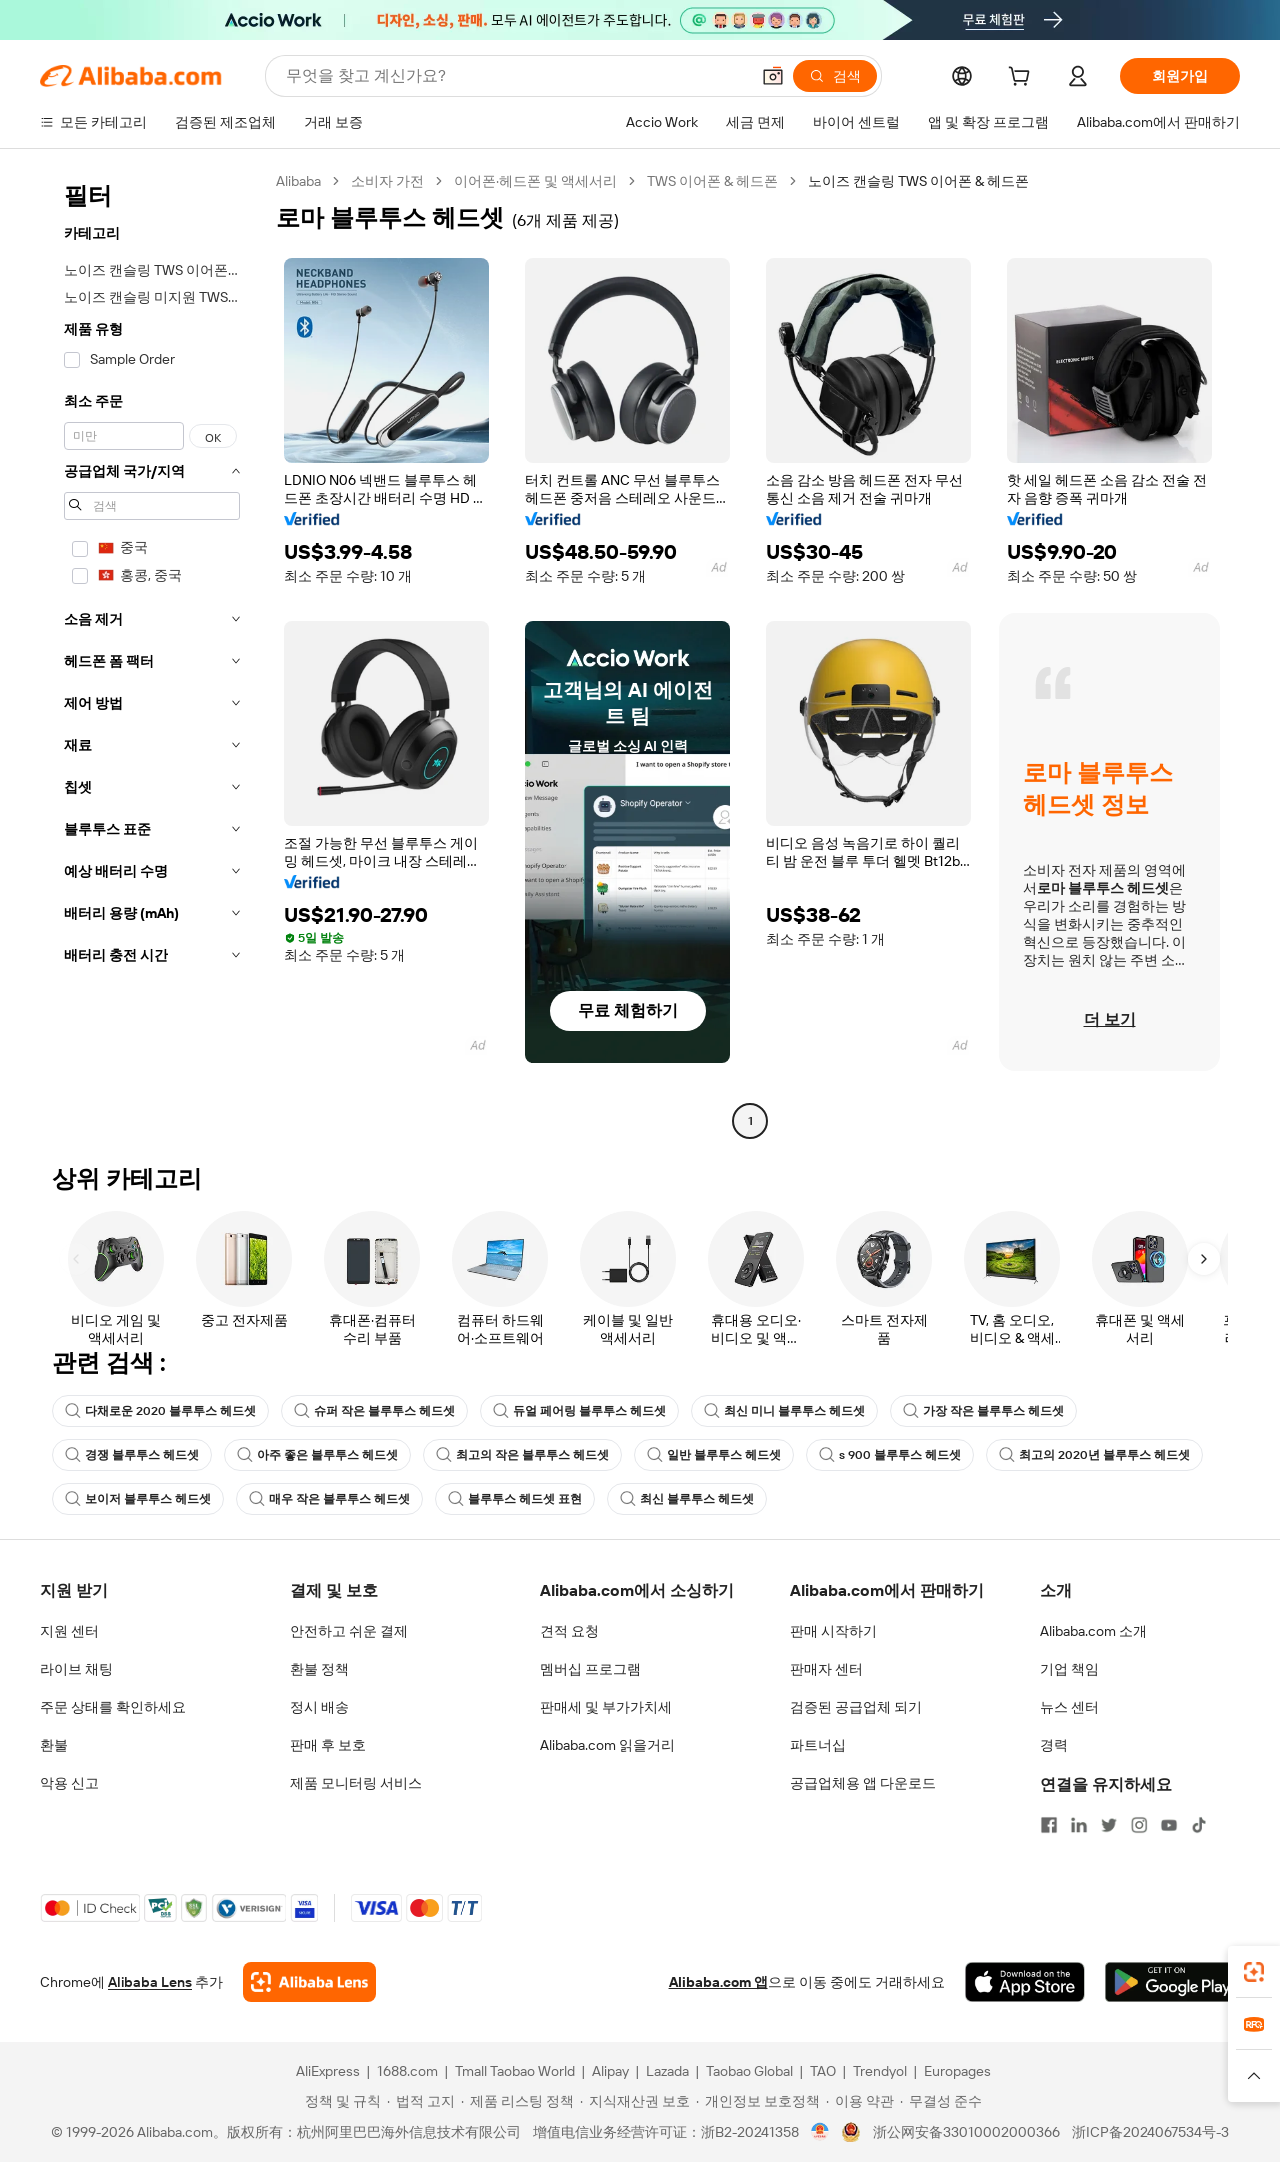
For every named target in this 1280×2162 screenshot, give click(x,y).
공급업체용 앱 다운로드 (863, 1783)
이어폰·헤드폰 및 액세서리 (535, 181)
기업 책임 (1069, 1669)
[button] (773, 76)
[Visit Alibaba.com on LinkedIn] (1079, 1825)
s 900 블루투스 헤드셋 (890, 1455)
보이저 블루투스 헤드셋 (138, 1499)
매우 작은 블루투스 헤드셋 (329, 1499)
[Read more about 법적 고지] (421, 2101)
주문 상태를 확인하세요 (113, 1707)
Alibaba (298, 181)
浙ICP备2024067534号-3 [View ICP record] (1150, 2132)
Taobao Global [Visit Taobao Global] (749, 2071)
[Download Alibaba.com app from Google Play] (1172, 1982)
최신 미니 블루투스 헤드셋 (784, 1411)
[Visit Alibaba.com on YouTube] (1169, 1825)
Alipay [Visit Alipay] (610, 2071)
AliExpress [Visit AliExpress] (328, 2071)
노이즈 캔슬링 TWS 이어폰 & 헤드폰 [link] (918, 181)
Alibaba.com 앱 (718, 1982)
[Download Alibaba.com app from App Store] (1025, 1982)
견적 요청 (569, 1631)
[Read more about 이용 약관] (860, 2101)
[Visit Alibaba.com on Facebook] (1049, 1825)
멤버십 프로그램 (590, 1669)
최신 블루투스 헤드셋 (687, 1499)
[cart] (1023, 79)
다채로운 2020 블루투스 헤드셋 (160, 1411)
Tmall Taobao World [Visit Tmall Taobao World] (515, 2071)
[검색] (835, 76)
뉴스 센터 (1069, 1707)
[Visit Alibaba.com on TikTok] (1199, 1825)
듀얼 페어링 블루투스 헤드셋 (579, 1411)
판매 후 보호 (328, 1745)
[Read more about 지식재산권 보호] (635, 2101)
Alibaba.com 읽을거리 (607, 1745)
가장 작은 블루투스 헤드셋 (983, 1411)
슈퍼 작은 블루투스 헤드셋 (374, 1411)
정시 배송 (319, 1707)
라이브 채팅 (76, 1669)
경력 (1054, 1745)
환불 (54, 1745)
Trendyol (880, 2071)
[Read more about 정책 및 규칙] (340, 2101)
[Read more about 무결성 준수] (941, 2101)
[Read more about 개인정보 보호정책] (758, 2101)
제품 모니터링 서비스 (356, 1783)
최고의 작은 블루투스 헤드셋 (522, 1455)
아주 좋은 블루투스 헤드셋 (317, 1455)
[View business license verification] (820, 2132)
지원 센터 (69, 1631)
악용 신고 (69, 1783)
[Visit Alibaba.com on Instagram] (1139, 1825)
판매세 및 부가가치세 (606, 1707)
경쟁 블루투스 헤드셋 (132, 1455)
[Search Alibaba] (515, 76)
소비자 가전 (387, 181)
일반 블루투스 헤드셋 (714, 1455)
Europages (957, 2071)
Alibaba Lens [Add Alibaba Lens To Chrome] (150, 1982)
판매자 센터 (826, 1669)
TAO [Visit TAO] (823, 2071)
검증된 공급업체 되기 (856, 1707)
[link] (1254, 1972)
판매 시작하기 (833, 1631)
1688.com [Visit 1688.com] (407, 2071)
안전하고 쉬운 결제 (349, 1631)
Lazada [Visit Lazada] (667, 2071)
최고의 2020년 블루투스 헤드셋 (1094, 1455)
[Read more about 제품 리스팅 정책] (517, 2101)
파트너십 (818, 1745)
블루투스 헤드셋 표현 (515, 1499)
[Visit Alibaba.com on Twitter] (1109, 1825)
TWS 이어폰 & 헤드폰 (712, 181)
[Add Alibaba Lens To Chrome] (309, 1982)
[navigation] (152, 653)
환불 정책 (319, 1669)
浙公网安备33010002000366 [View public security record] (966, 2132)
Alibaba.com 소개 (1093, 1631)
